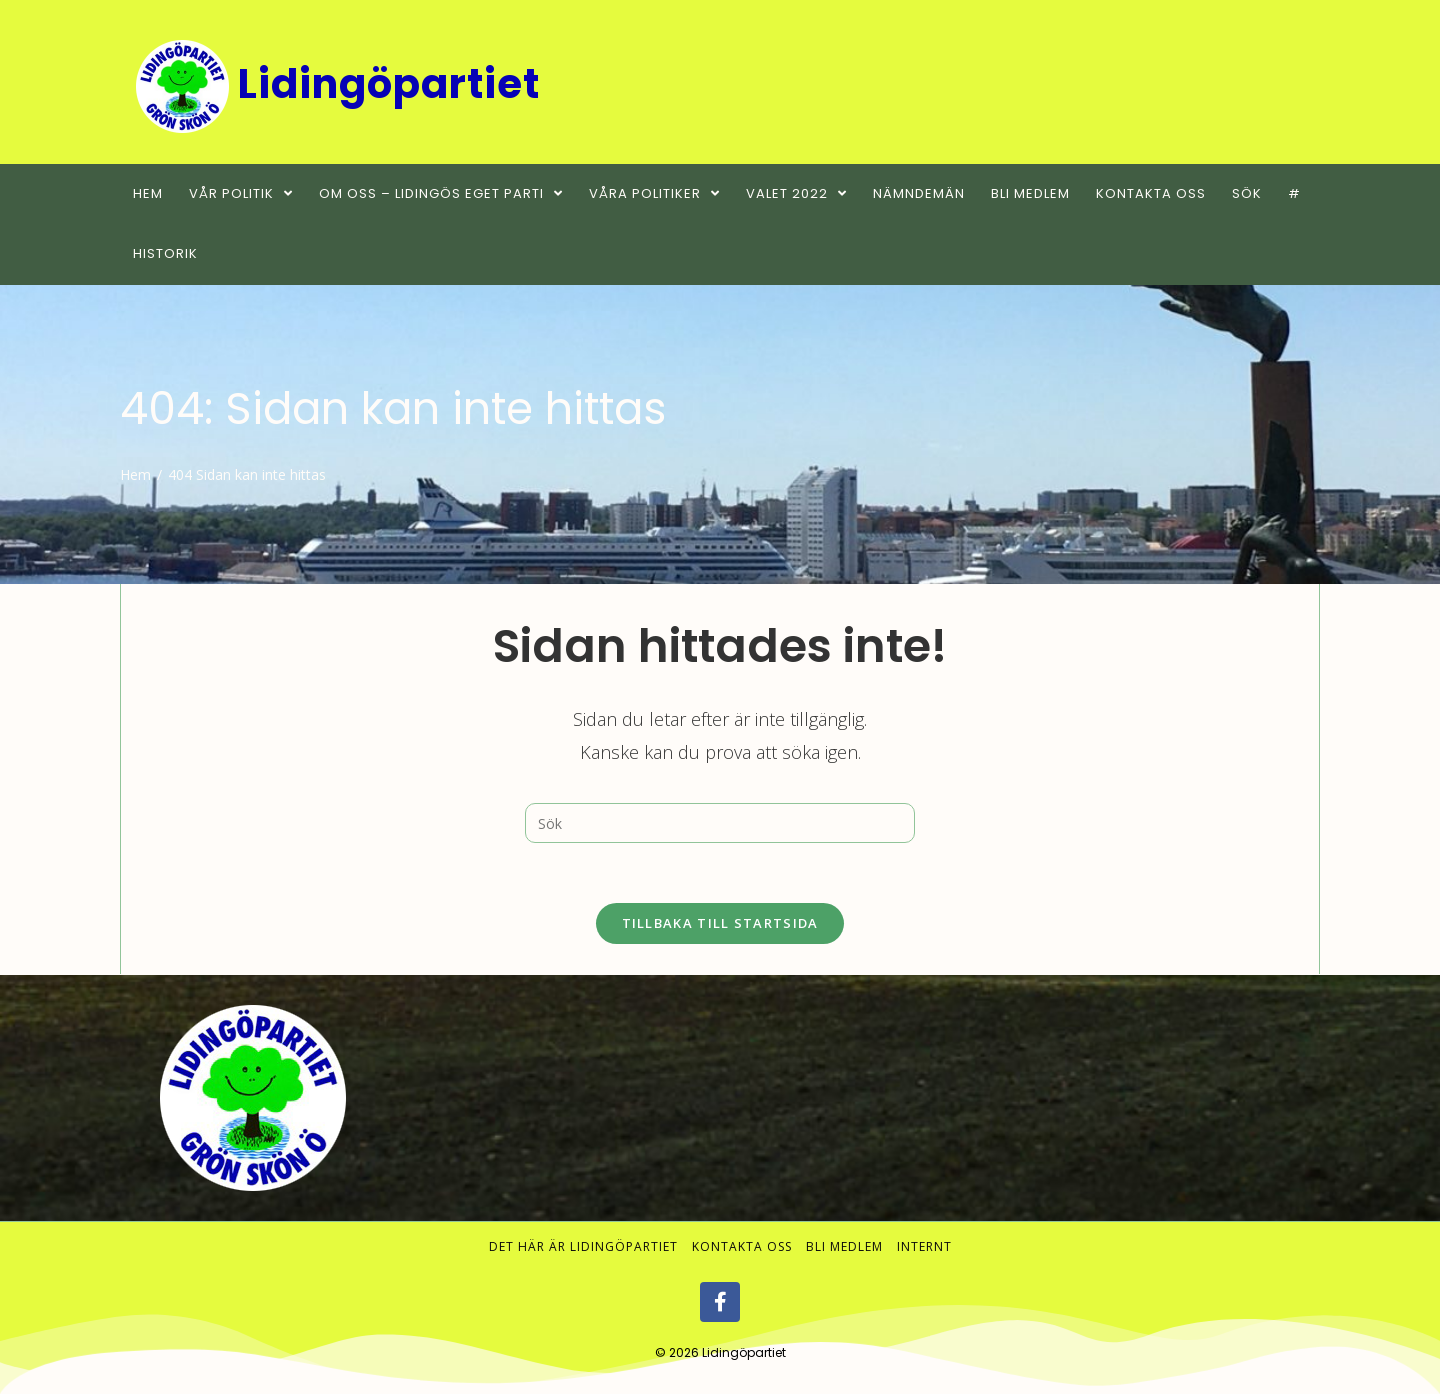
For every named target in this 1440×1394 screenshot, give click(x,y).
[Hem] (135, 474)
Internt (924, 1246)
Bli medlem (844, 1246)
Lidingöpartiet (744, 1352)
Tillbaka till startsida (720, 923)
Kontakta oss (742, 1246)
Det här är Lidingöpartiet (583, 1246)
